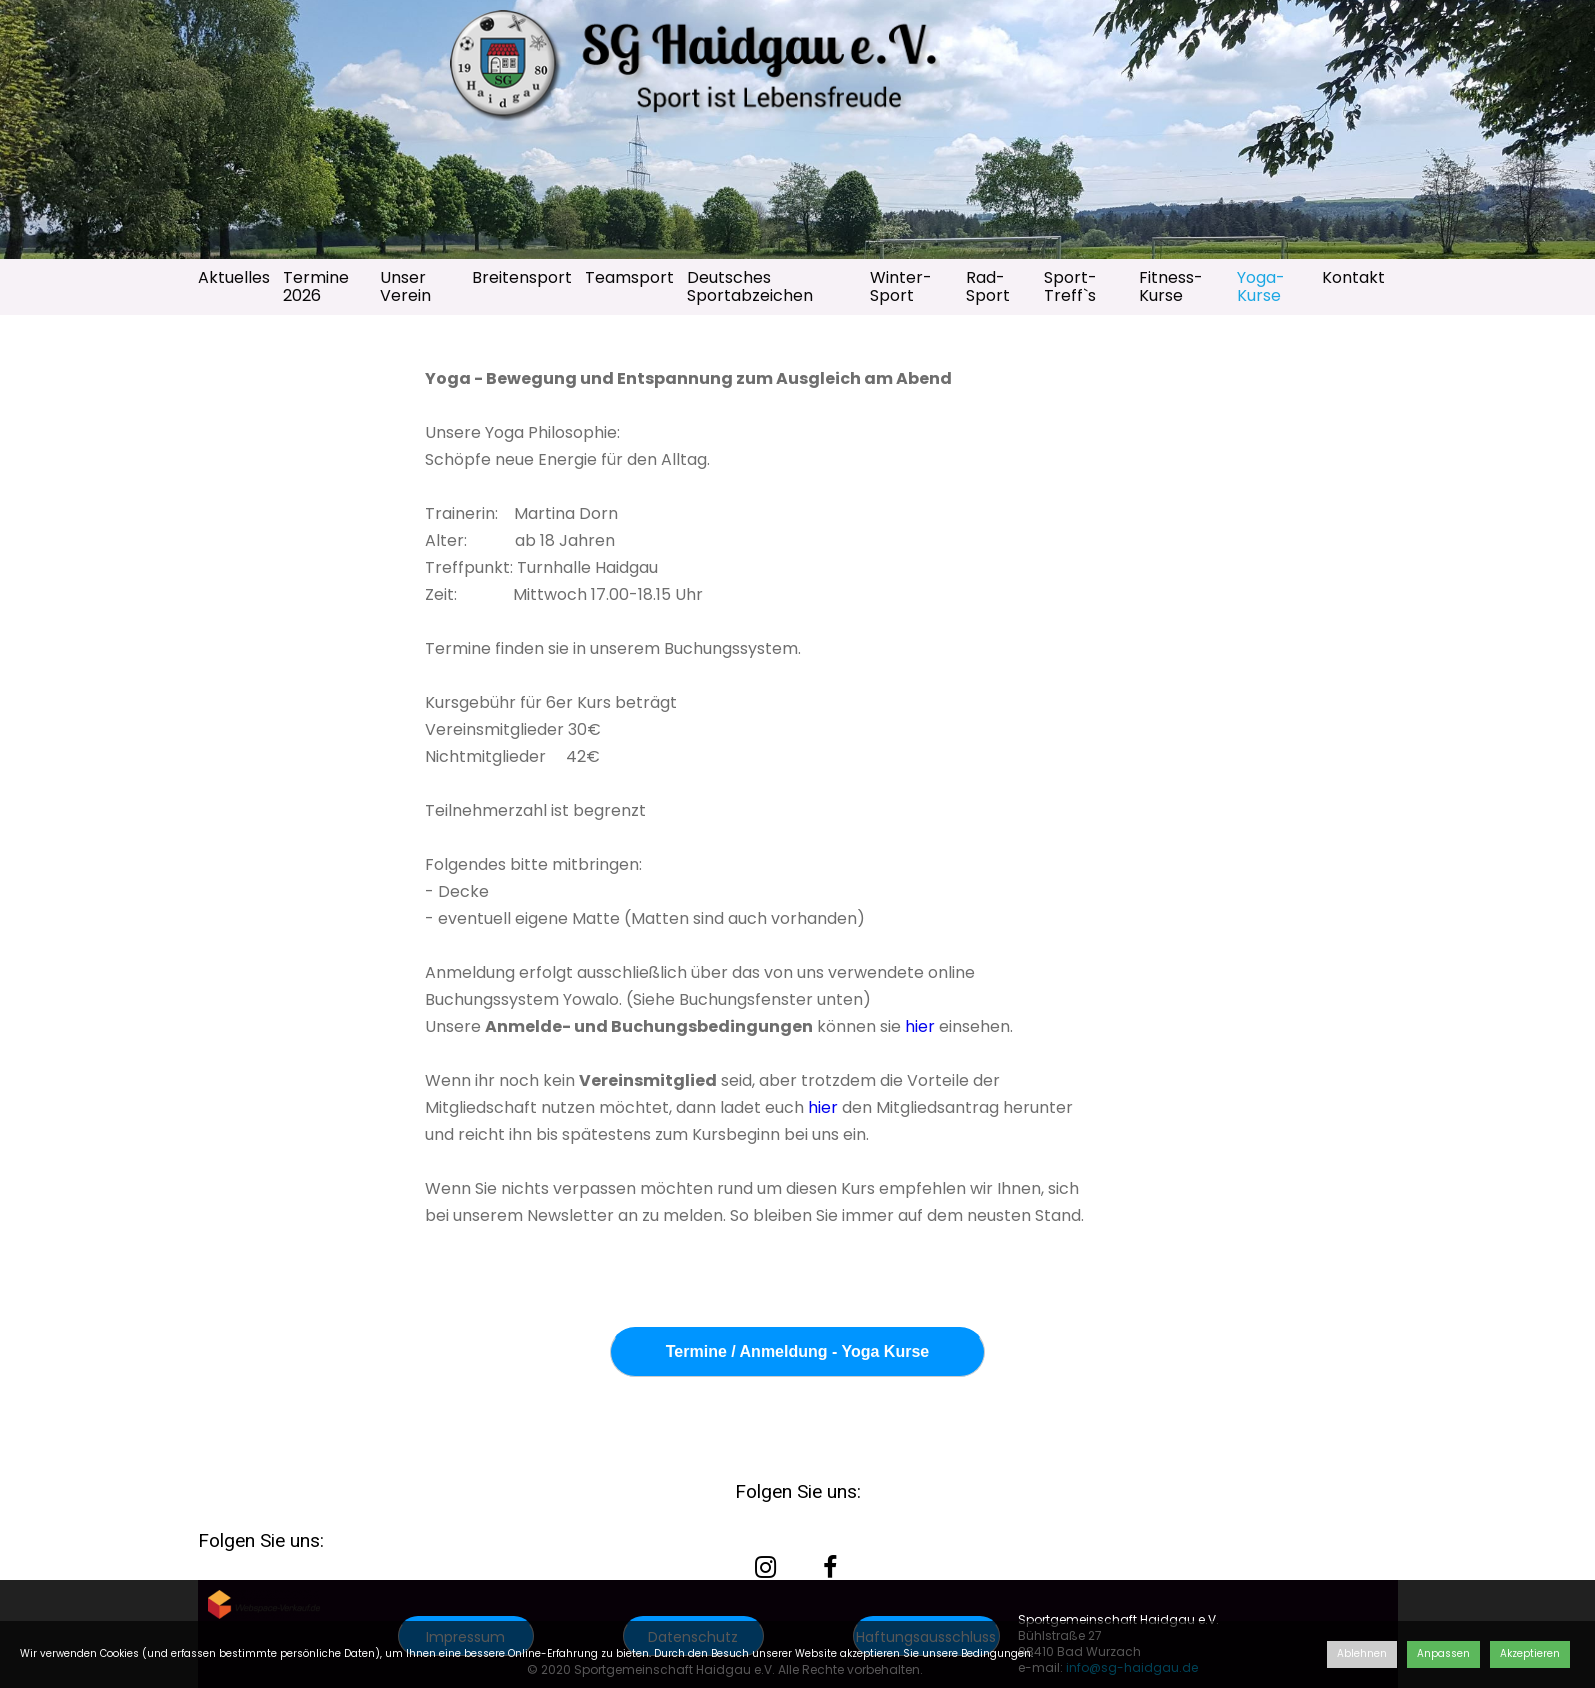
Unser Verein (405, 286)
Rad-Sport (988, 286)
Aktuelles (234, 277)
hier (918, 1026)
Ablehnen (1362, 1653)
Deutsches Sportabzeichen (750, 286)
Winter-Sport (901, 286)
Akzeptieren (1530, 1653)
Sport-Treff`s (1070, 286)
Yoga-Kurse (1261, 286)
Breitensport (522, 277)
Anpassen (1443, 1653)
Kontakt (1353, 277)
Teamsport (629, 277)
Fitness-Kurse (1171, 286)
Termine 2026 (316, 286)
